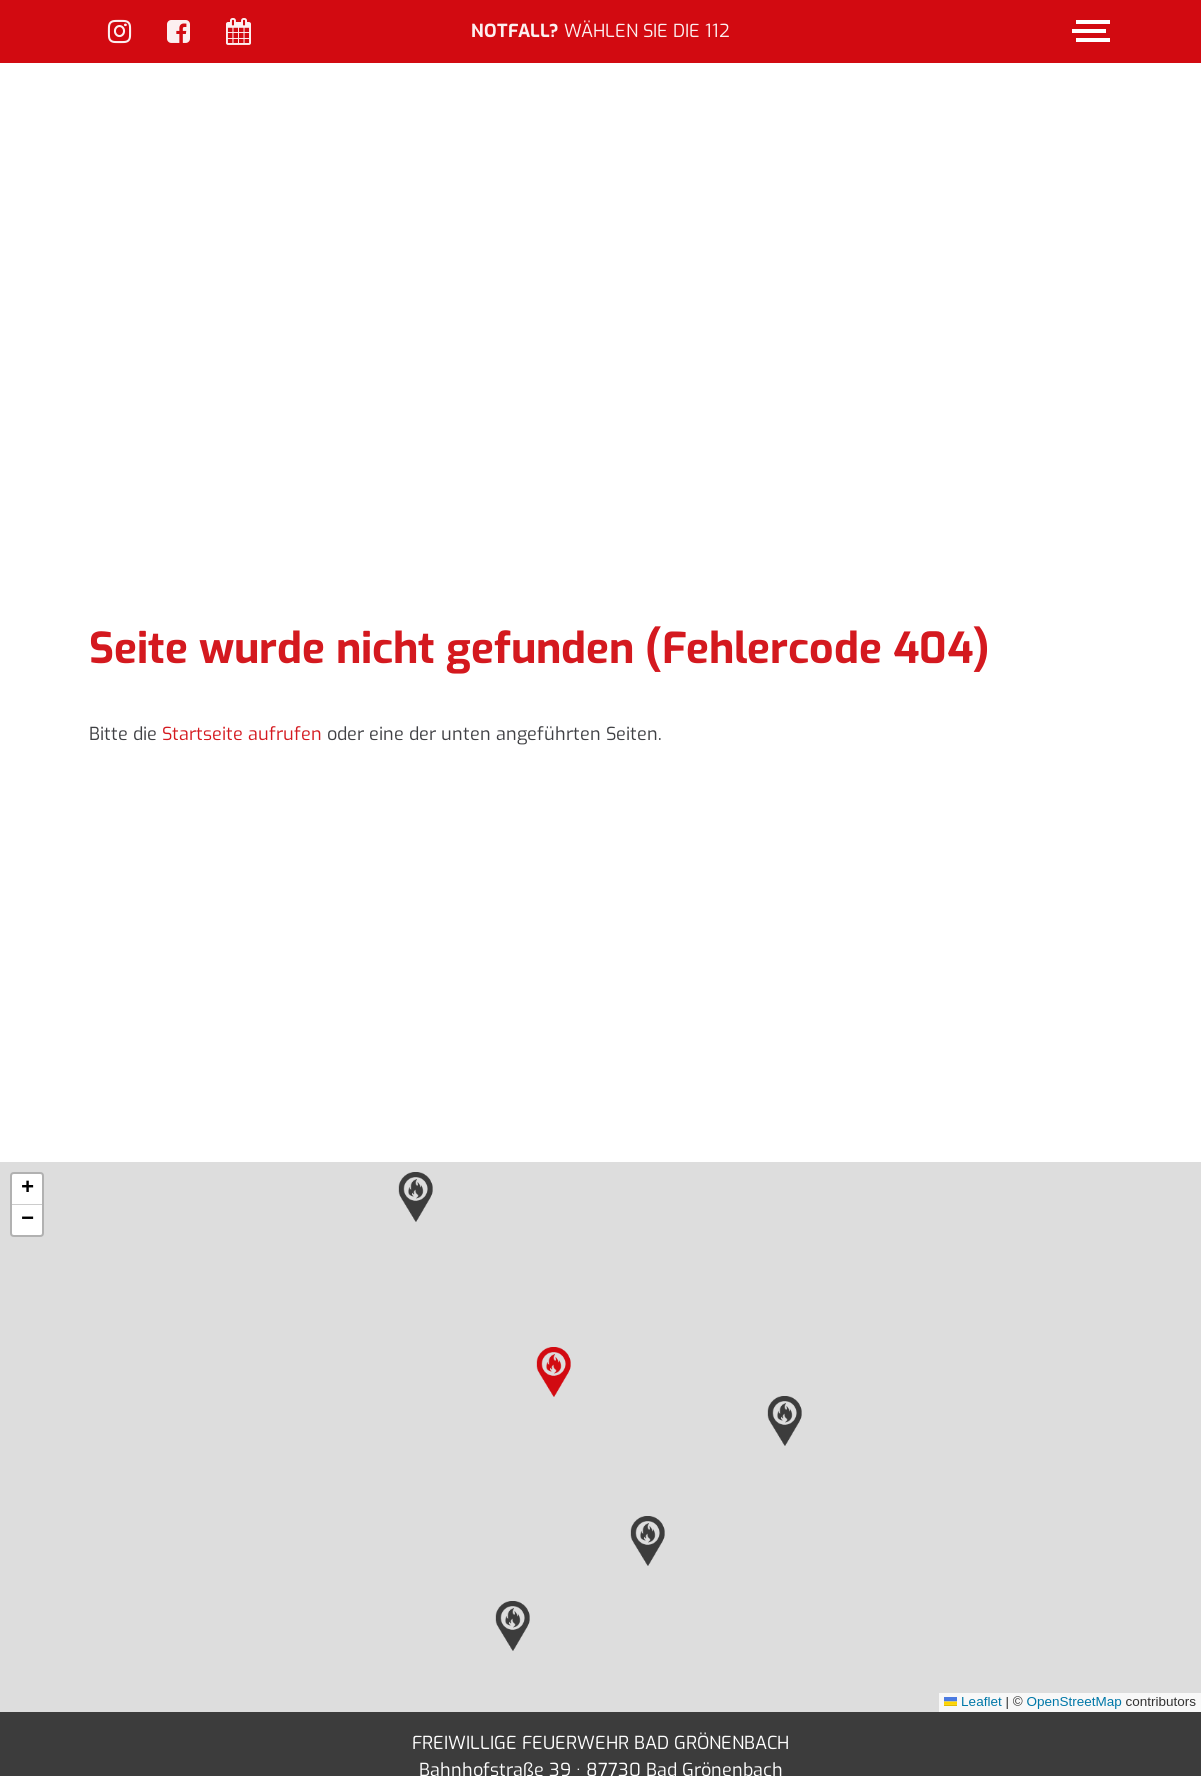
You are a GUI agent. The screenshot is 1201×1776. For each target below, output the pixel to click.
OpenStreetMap (1073, 1576)
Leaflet (973, 1576)
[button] (554, 1247)
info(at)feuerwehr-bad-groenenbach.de (611, 1672)
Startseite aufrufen (242, 609)
